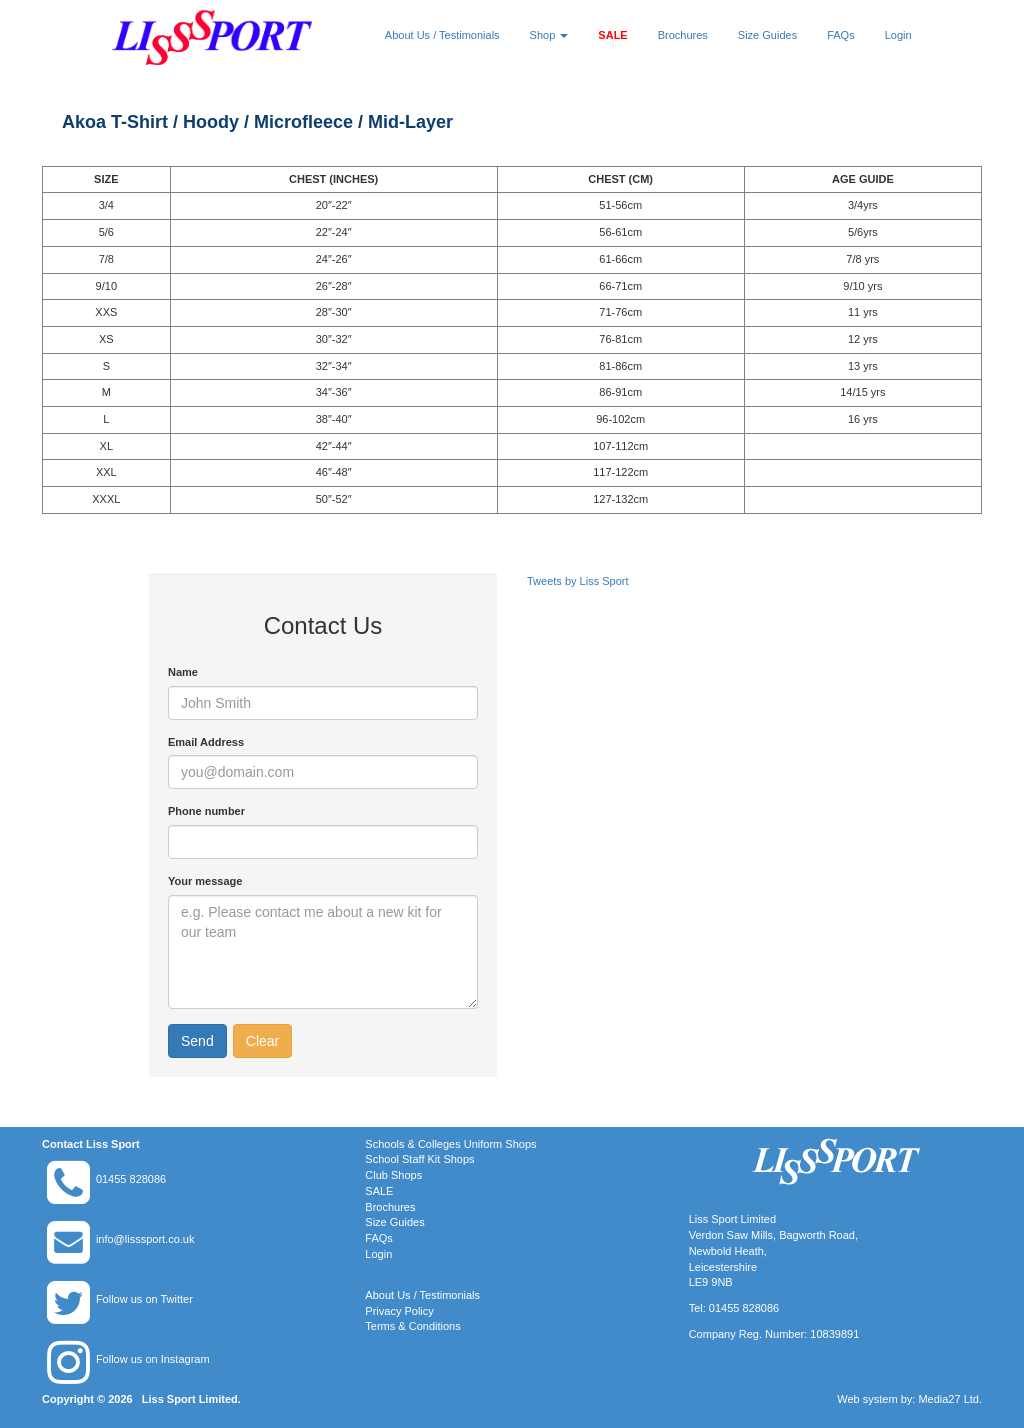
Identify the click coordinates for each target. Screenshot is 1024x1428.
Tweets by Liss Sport (578, 581)
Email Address (206, 742)
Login (898, 35)
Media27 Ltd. (950, 1399)
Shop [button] (549, 35)
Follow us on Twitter (144, 1299)
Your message (205, 881)
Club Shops (393, 1175)
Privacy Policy (399, 1311)
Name (183, 672)
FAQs (841, 35)
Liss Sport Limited (190, 1399)
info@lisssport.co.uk (145, 1239)
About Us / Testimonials (442, 35)
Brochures (683, 35)
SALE (612, 35)
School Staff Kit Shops (419, 1159)
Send (197, 1041)
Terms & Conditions (412, 1326)
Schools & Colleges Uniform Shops (450, 1144)
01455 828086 (131, 1179)
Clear (262, 1041)
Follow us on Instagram (153, 1359)
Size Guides (767, 35)
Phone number (206, 811)
